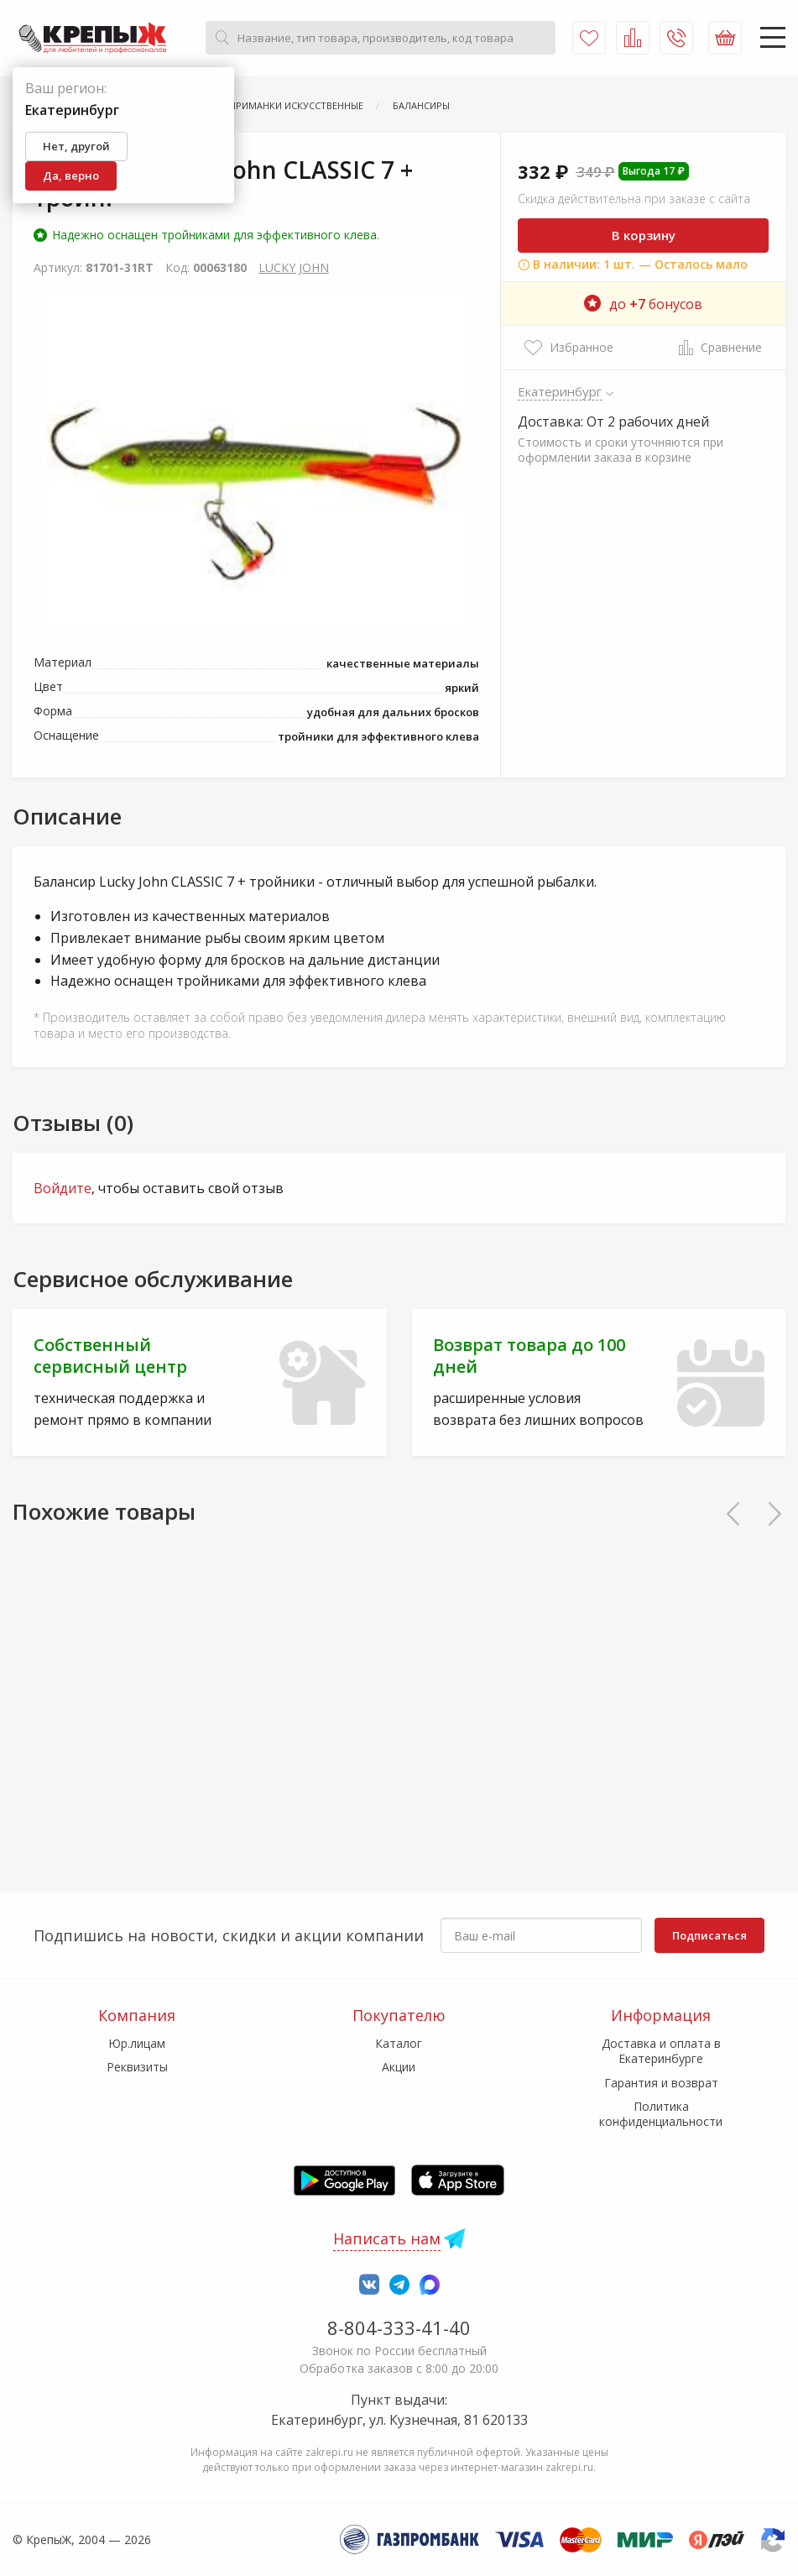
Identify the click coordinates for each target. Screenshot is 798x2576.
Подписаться (709, 1935)
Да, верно (71, 175)
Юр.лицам (136, 2043)
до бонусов (643, 304)
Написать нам (387, 2238)
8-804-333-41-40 (399, 2327)
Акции (398, 2067)
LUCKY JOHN (293, 267)
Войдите (62, 1188)
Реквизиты (137, 2067)
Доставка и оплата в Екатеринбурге (661, 2050)
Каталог (398, 2043)
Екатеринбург (560, 391)
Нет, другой (76, 146)
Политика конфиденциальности (660, 2113)
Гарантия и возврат (661, 2083)
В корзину (643, 235)
